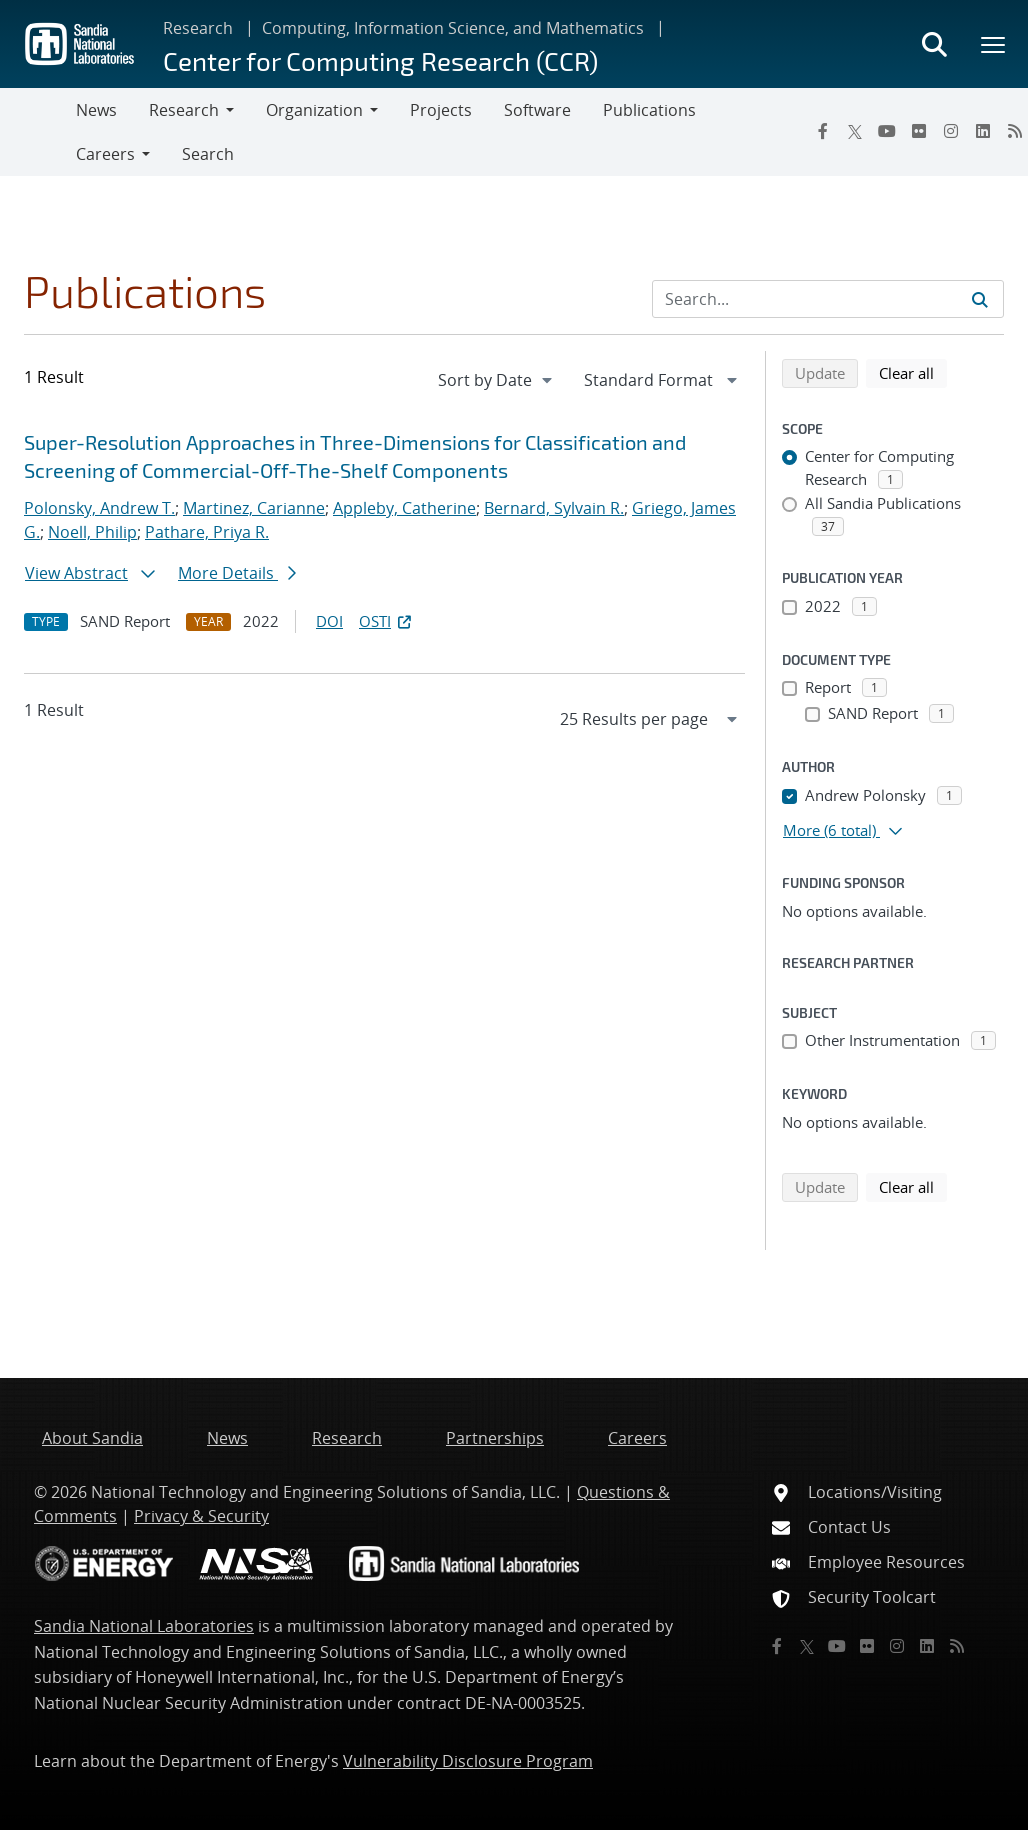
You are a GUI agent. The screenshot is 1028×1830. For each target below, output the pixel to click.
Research (198, 28)
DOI (329, 621)
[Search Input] (828, 299)
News (96, 110)
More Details (237, 573)
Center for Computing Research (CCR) (380, 60)
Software (537, 110)
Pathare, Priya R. (207, 532)
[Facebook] (823, 131)
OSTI (387, 621)
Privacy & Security (201, 1516)
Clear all (913, 372)
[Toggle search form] (934, 44)
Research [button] (184, 110)
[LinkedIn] (983, 131)
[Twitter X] (855, 131)
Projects (441, 110)
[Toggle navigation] (38, 132)
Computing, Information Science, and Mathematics (453, 28)
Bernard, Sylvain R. (554, 508)
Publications (649, 110)
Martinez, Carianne (254, 508)
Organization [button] (314, 110)
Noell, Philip (92, 532)
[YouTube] (887, 131)
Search (208, 154)
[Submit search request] (980, 299)
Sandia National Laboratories (144, 1626)
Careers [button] (105, 154)
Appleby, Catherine (404, 508)
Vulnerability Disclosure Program (468, 1761)
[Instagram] (951, 131)
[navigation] (497, 380)
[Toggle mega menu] (994, 44)
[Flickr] (919, 131)
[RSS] (957, 1646)
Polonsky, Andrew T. (99, 508)
